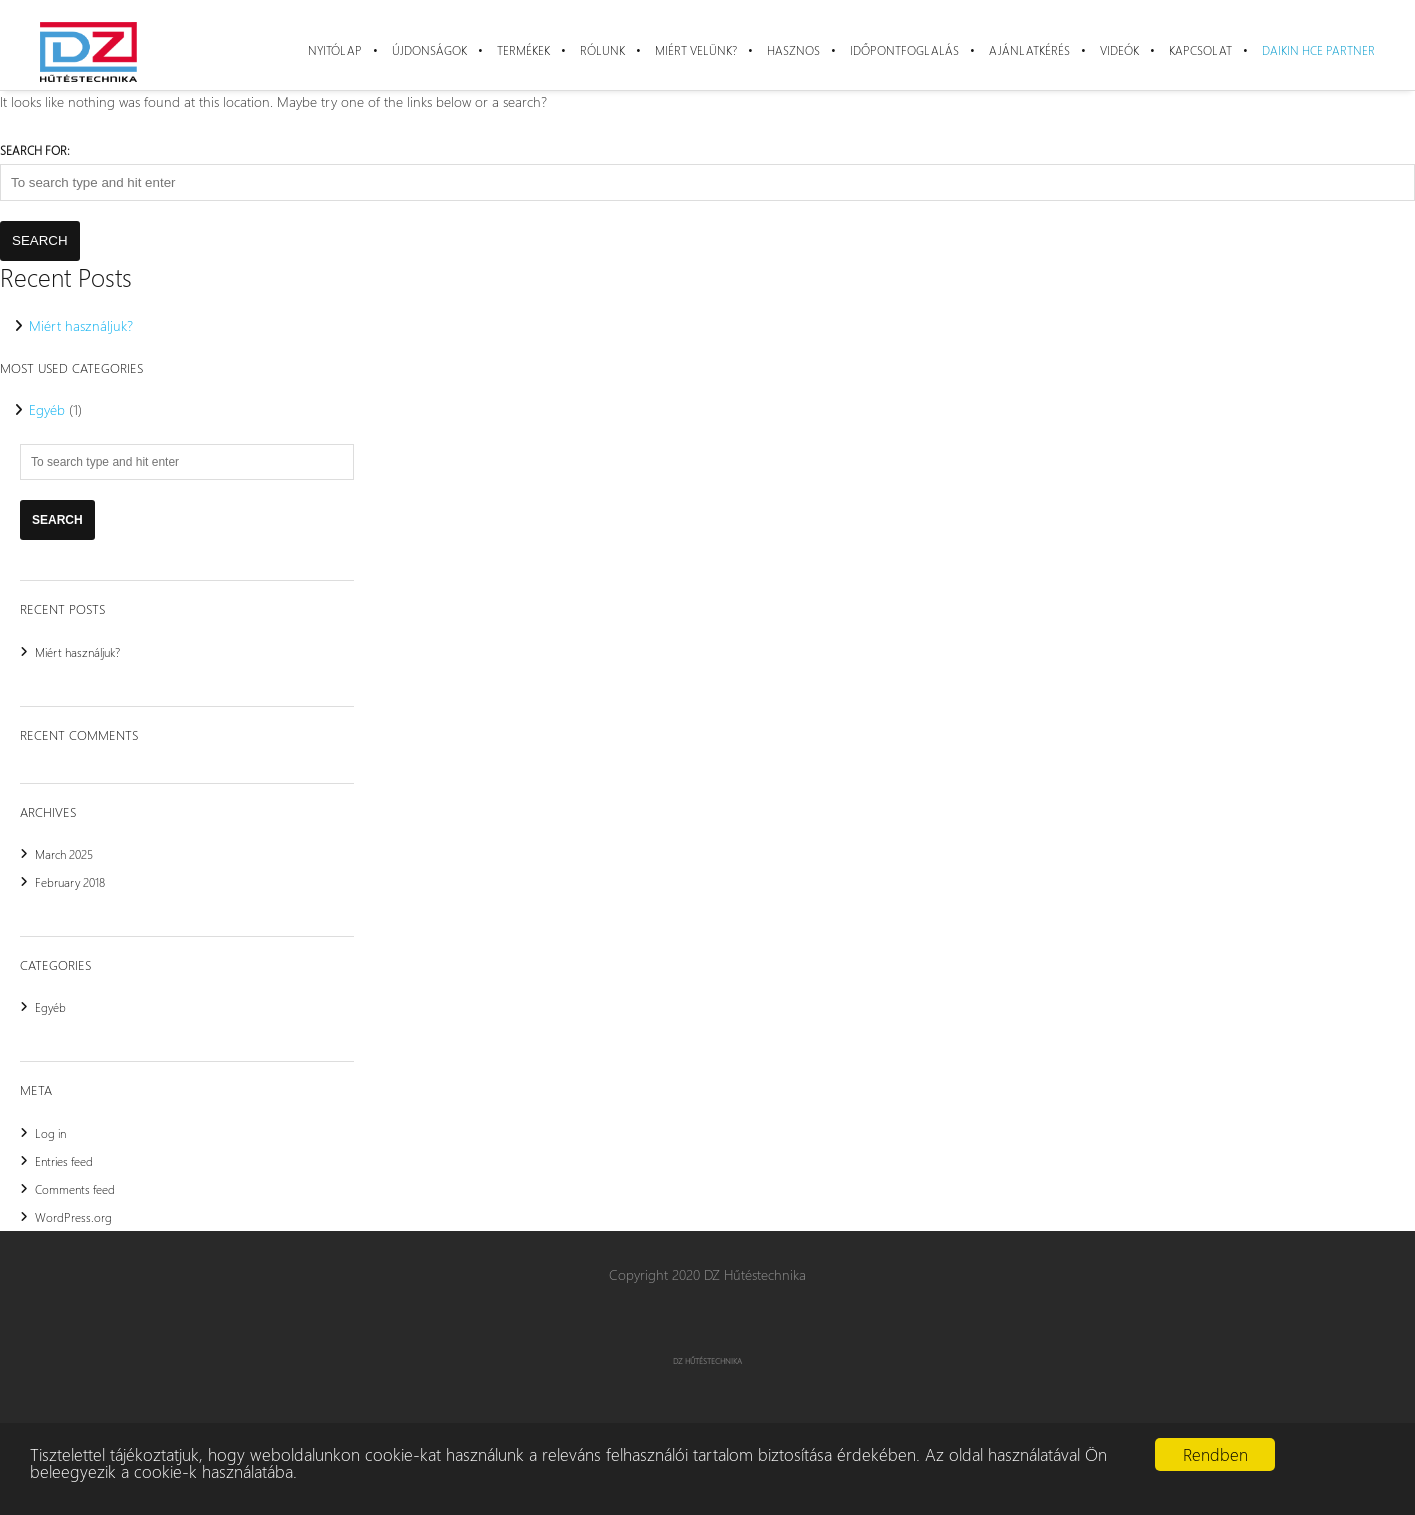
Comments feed (75, 1189)
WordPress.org (73, 1217)
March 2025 (64, 854)
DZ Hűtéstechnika (707, 1360)
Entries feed (64, 1161)
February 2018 (70, 882)
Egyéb (47, 409)
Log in (50, 1133)
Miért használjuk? (81, 325)
